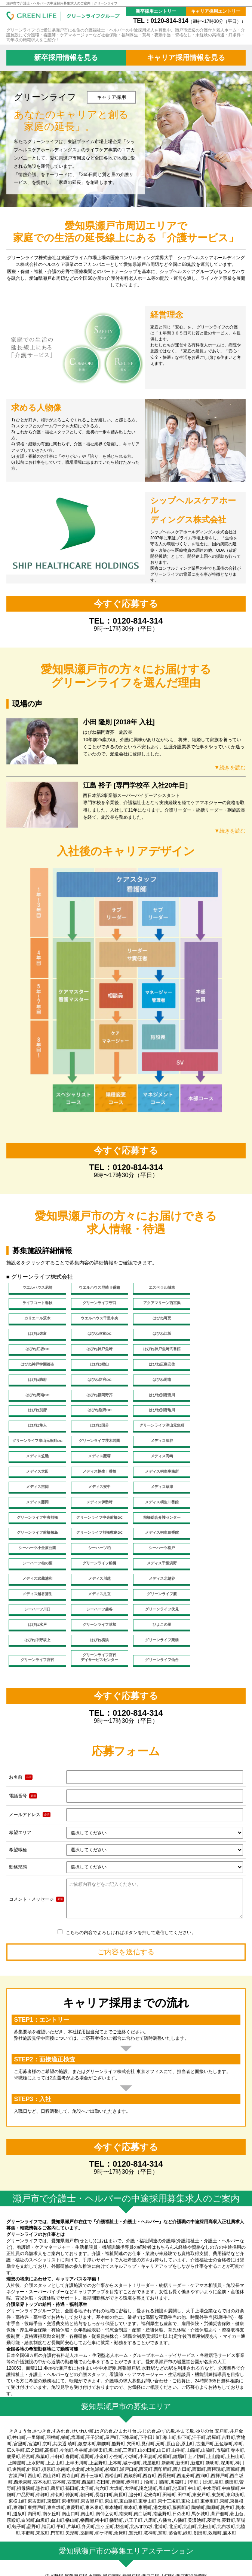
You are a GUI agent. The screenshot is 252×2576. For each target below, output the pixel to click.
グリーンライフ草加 (216, 1545)
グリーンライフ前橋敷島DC (96, 1481)
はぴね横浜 (156, 1562)
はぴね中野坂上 (96, 1562)
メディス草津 (96, 1449)
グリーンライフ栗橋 (216, 1562)
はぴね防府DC (216, 1353)
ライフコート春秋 (216, 1288)
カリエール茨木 (156, 1304)
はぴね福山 (36, 1353)
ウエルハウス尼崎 (36, 1288)
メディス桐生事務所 (156, 1433)
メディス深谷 (36, 1417)
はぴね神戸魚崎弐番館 (156, 1336)
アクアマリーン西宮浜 (96, 1304)
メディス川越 (156, 1513)
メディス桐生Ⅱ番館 (36, 1465)
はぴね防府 (156, 1353)
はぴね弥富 (96, 1320)
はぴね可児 (36, 1320)
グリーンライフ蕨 (156, 1529)
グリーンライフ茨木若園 (215, 1401)
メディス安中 (36, 1449)
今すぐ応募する (126, 603)
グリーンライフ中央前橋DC (156, 1465)
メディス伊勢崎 (216, 1449)
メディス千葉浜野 (36, 1513)
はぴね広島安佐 (96, 1353)
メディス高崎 (216, 1417)
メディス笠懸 (96, 1417)
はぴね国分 (36, 1401)
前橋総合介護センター (215, 1465)
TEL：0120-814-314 (189, 20)
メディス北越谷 (216, 1513)
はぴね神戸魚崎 (96, 1336)
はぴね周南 (36, 1369)
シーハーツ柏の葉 (156, 1497)
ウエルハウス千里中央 (215, 1304)
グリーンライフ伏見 (96, 1545)
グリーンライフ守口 (36, 1304)
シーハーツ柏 (36, 1497)
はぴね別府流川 (216, 1369)
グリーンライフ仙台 (156, 1583)
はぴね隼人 (215, 1385)
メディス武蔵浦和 (96, 1513)
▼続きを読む (229, 767)
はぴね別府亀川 (156, 1385)
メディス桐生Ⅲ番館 (156, 1481)
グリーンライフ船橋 (216, 1497)
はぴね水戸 (156, 1545)
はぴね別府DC (96, 1385)
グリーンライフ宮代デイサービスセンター (96, 1580)
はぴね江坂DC (36, 1336)
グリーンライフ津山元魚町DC (156, 1401)
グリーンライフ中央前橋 (96, 1465)
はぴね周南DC (96, 1369)
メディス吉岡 (216, 1433)
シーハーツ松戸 (96, 1497)
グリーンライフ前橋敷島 (36, 1481)
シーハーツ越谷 (36, 1545)
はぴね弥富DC (156, 1320)
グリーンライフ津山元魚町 (96, 1401)
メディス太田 (36, 1433)
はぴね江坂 (215, 1320)
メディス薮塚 (156, 1417)
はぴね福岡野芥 (156, 1369)
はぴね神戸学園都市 (216, 1336)
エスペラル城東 (156, 1288)
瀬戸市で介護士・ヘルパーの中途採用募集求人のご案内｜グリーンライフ (61, 3)
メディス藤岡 (156, 1449)
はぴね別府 (36, 1385)
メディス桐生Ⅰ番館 (96, 1433)
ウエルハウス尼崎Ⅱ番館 (96, 1288)
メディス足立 (96, 1529)
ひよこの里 (36, 1562)
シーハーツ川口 (216, 1529)
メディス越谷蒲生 (36, 1529)
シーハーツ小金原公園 (215, 1481)
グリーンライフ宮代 (36, 1583)
